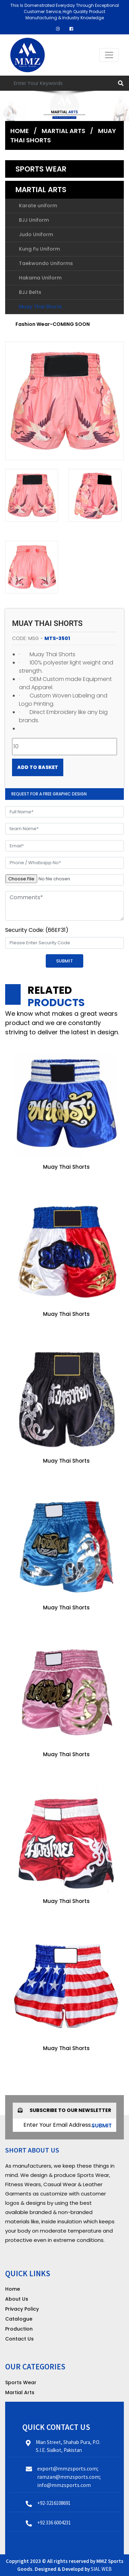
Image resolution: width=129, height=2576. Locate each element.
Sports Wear (40, 169)
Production (19, 2328)
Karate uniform (38, 205)
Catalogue (18, 2318)
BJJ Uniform (34, 220)
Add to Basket (37, 767)
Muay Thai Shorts (40, 306)
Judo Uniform (36, 234)
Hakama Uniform (40, 277)
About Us (16, 2299)
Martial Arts (63, 130)
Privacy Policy (22, 2308)
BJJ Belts (30, 292)
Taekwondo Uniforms (46, 263)
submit (102, 2125)
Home (19, 130)
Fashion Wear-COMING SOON (52, 324)
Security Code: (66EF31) (36, 930)
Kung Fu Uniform (39, 248)
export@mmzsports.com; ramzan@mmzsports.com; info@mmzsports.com (69, 2476)
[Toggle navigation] (109, 55)
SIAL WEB (101, 2569)
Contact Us (19, 2338)
